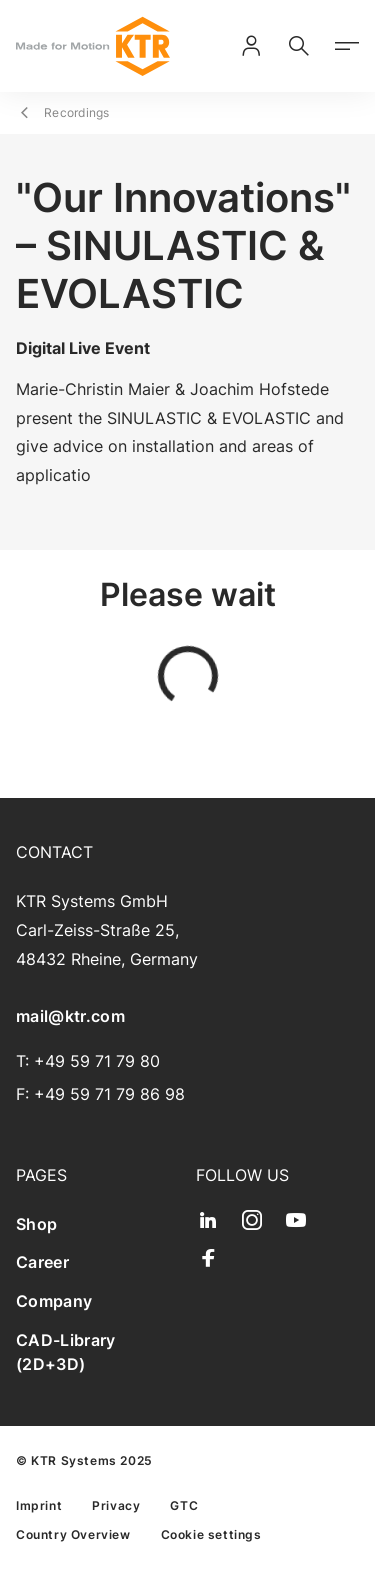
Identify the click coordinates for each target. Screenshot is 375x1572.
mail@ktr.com (70, 1016)
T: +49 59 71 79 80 (88, 1061)
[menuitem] (98, 1224)
